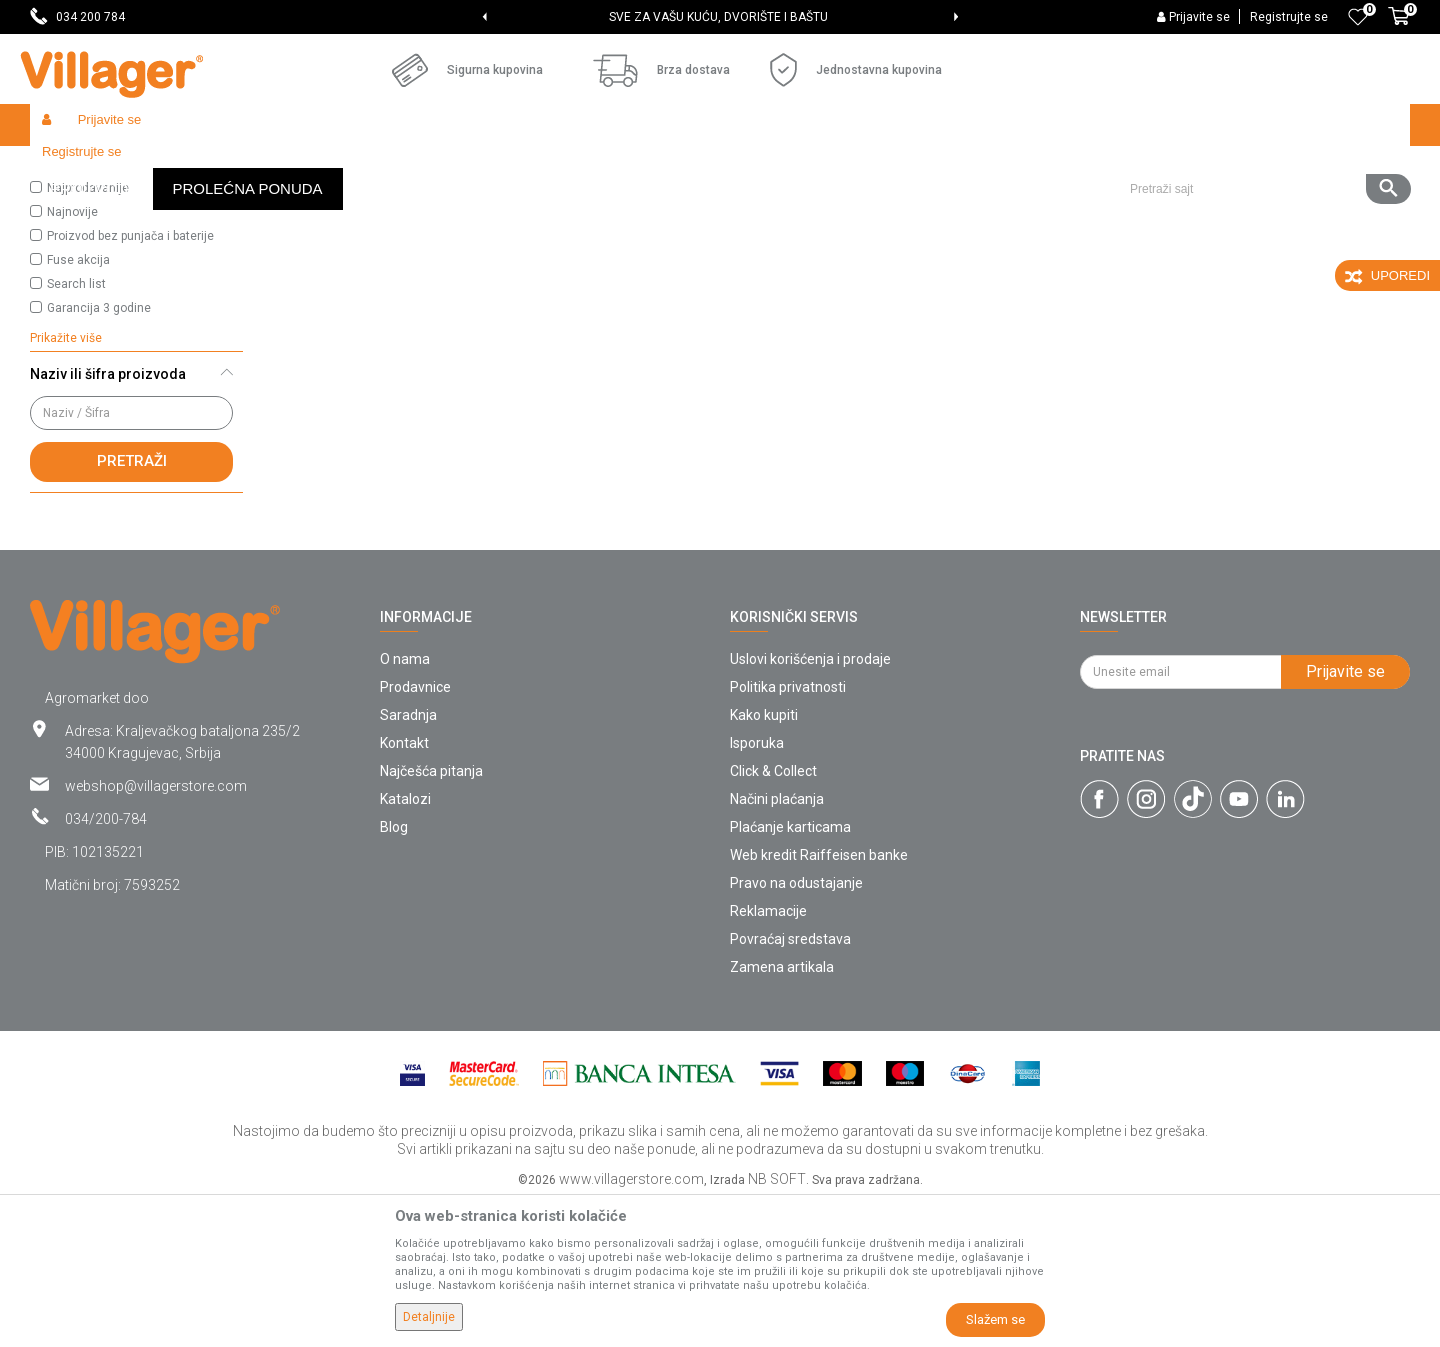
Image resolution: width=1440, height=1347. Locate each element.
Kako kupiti (764, 861)
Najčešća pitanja (431, 917)
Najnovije (72, 358)
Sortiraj (950, 206)
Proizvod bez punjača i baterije (130, 382)
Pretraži (132, 607)
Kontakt (404, 889)
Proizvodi (149, 167)
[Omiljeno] (1358, 17)
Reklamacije (768, 1057)
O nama (405, 805)
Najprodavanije (88, 334)
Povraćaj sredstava (790, 1085)
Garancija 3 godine (99, 454)
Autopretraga (856, 206)
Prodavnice (415, 833)
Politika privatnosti (788, 833)
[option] (720, 17)
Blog (394, 973)
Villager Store (68, 167)
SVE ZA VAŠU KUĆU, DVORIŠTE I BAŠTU (718, 17)
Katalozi (405, 945)
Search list (76, 430)
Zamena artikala (782, 1113)
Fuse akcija (78, 406)
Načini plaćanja (777, 945)
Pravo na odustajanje (796, 1029)
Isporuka (757, 889)
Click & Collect (773, 917)
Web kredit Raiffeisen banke (819, 1001)
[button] (1262, 125)
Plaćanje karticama (790, 973)
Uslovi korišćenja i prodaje (810, 805)
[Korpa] (1399, 27)
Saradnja (408, 861)
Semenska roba (236, 167)
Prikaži (1144, 206)
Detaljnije (429, 1317)
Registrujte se (1289, 17)
